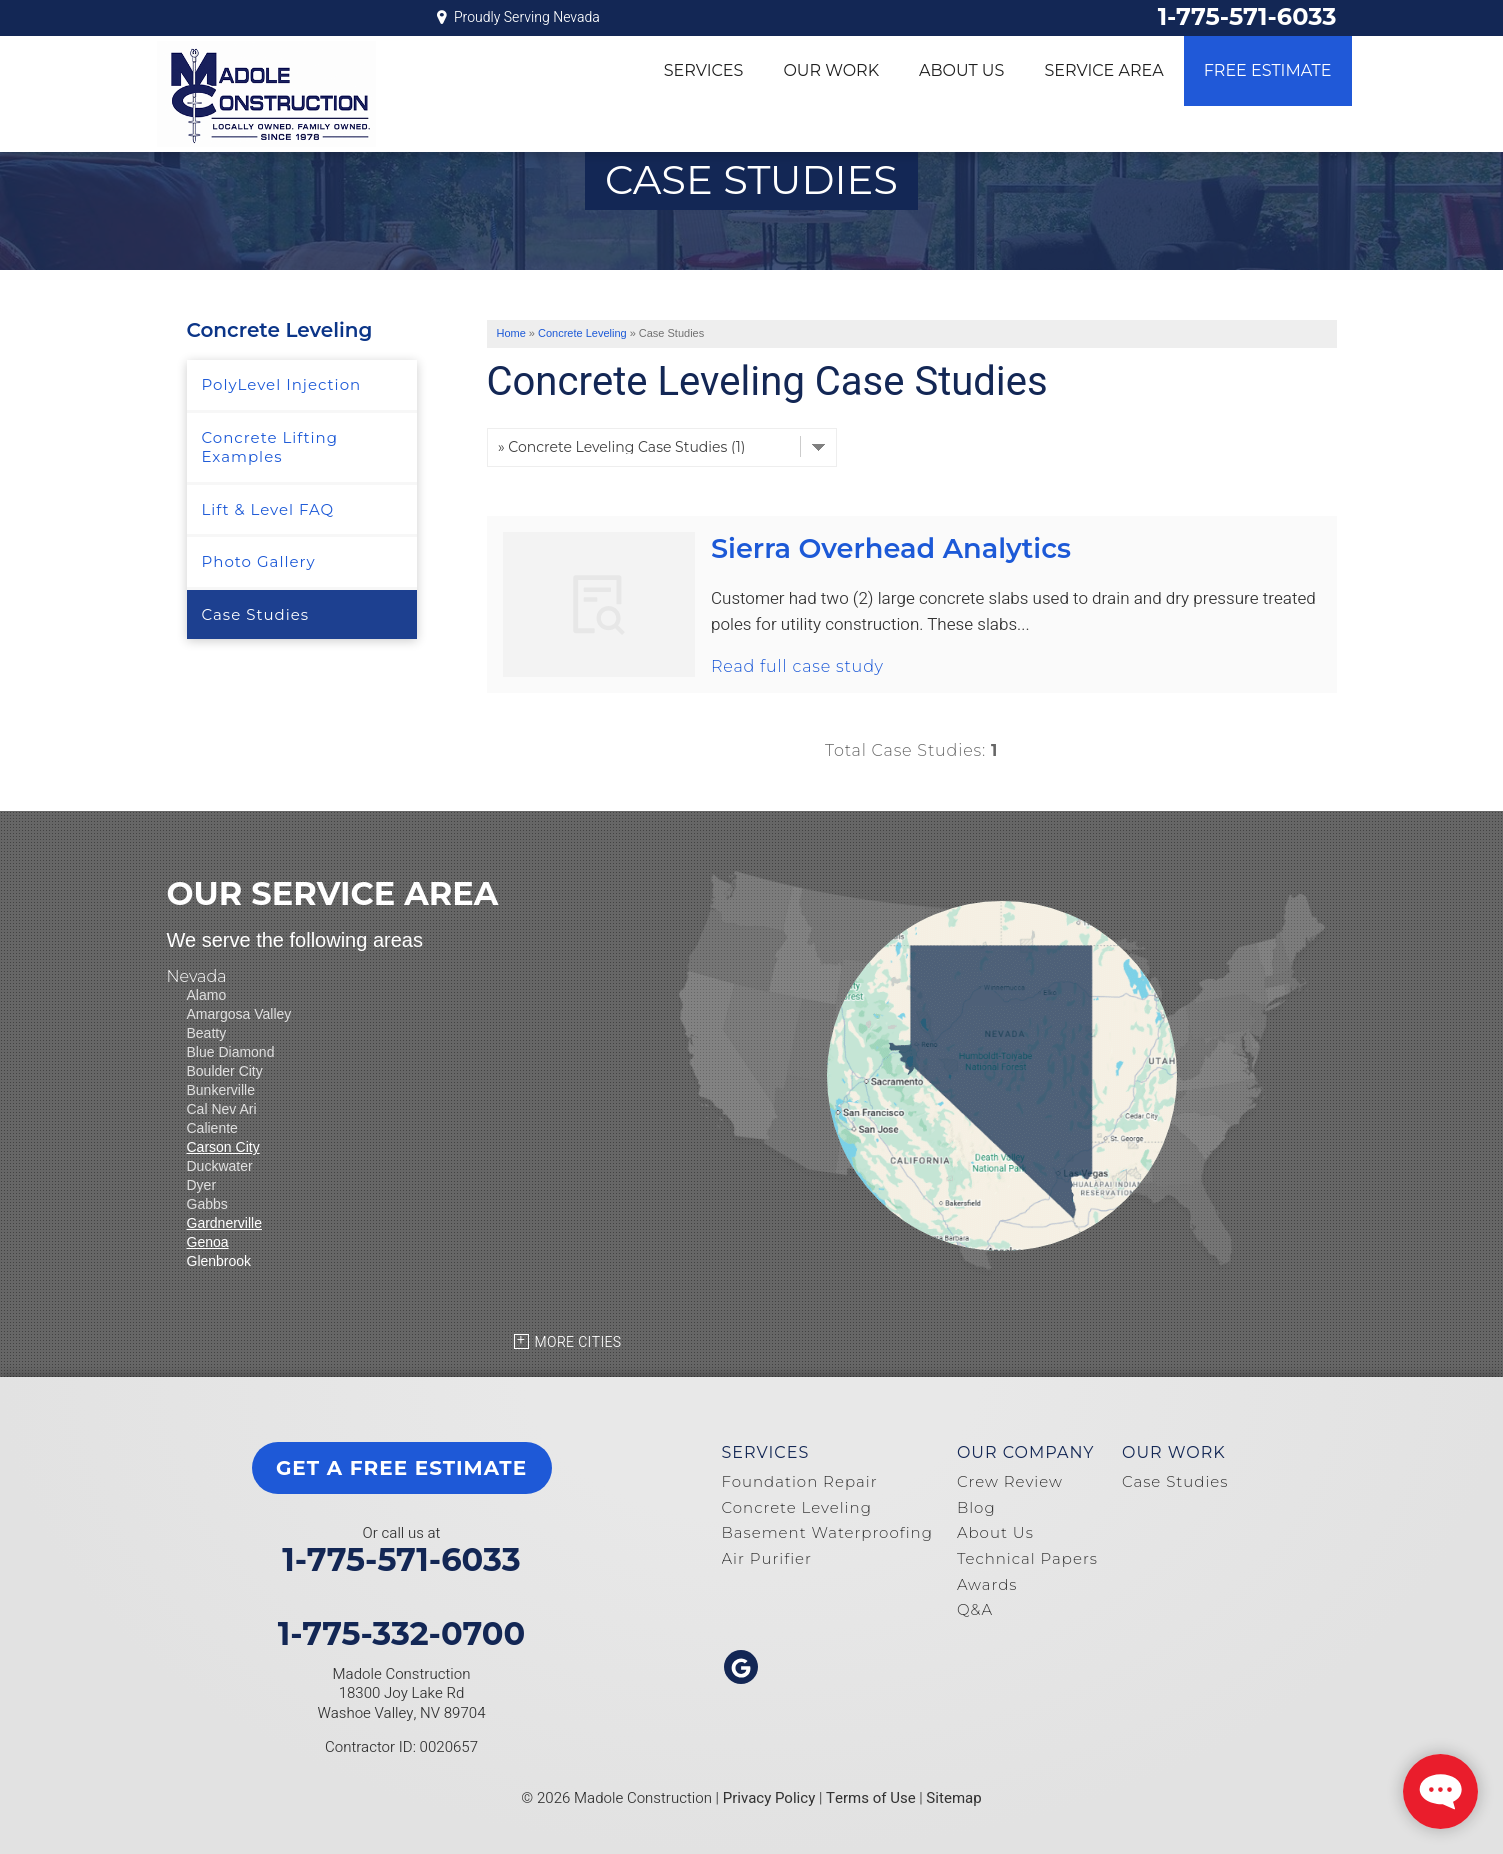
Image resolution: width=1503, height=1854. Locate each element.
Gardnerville (224, 1223)
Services (704, 70)
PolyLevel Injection (282, 384)
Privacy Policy (769, 1798)
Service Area (1103, 70)
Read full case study (797, 666)
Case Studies (256, 614)
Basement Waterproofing (827, 1532)
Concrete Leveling (280, 330)
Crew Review (1010, 1481)
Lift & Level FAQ (268, 509)
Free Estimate (1268, 70)
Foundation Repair (800, 1481)
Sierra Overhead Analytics (891, 548)
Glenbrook (219, 1261)
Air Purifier (767, 1558)
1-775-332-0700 (402, 1634)
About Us (961, 70)
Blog (976, 1507)
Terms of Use (871, 1798)
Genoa (208, 1242)
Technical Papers (1027, 1558)
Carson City (223, 1147)
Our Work (831, 70)
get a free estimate (401, 1468)
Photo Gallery (259, 561)
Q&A (975, 1609)
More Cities (578, 1342)
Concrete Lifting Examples (270, 447)
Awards (987, 1584)
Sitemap (953, 1798)
